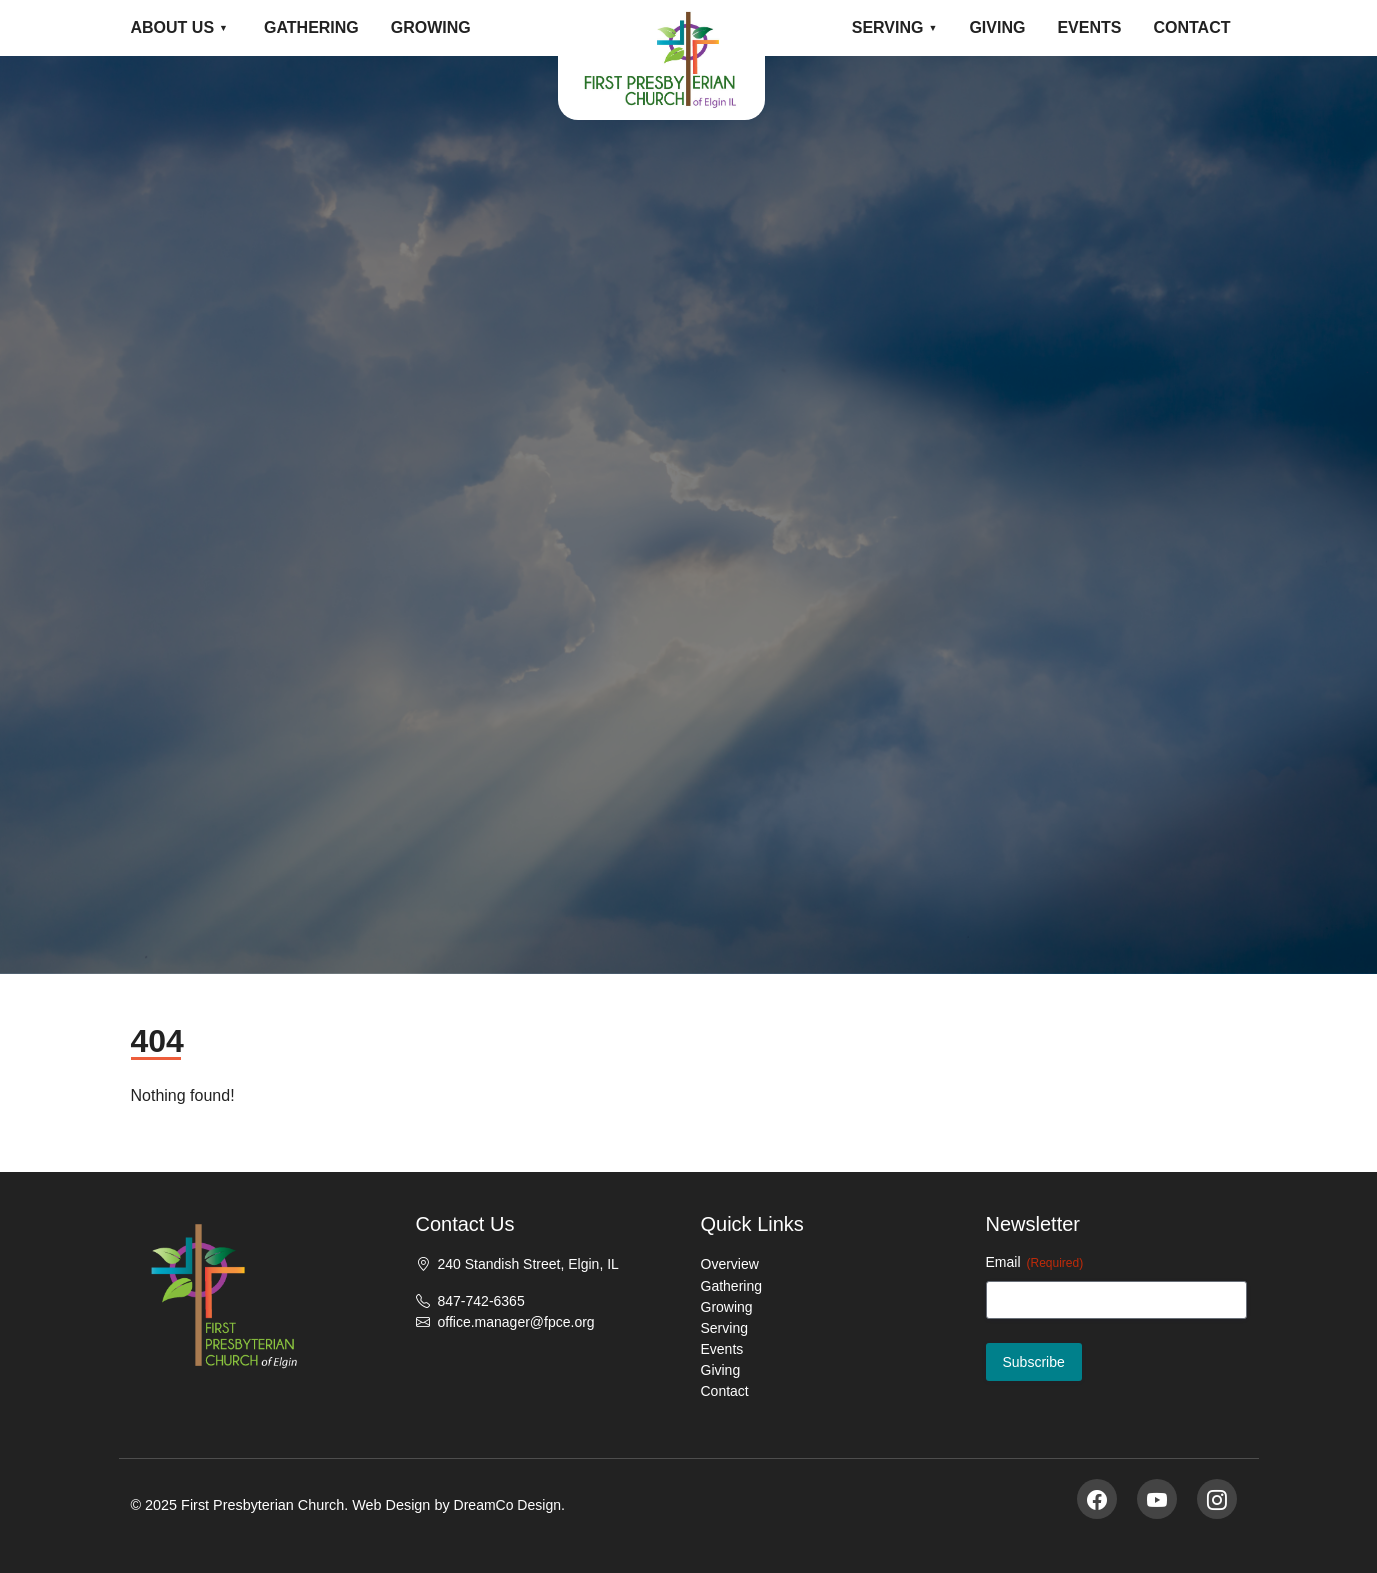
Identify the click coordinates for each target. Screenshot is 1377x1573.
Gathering (311, 27)
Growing (431, 27)
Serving (888, 27)
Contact (1191, 27)
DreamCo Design (507, 1505)
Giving (997, 27)
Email (1035, 1263)
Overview (730, 1264)
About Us (173, 27)
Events (1089, 27)
